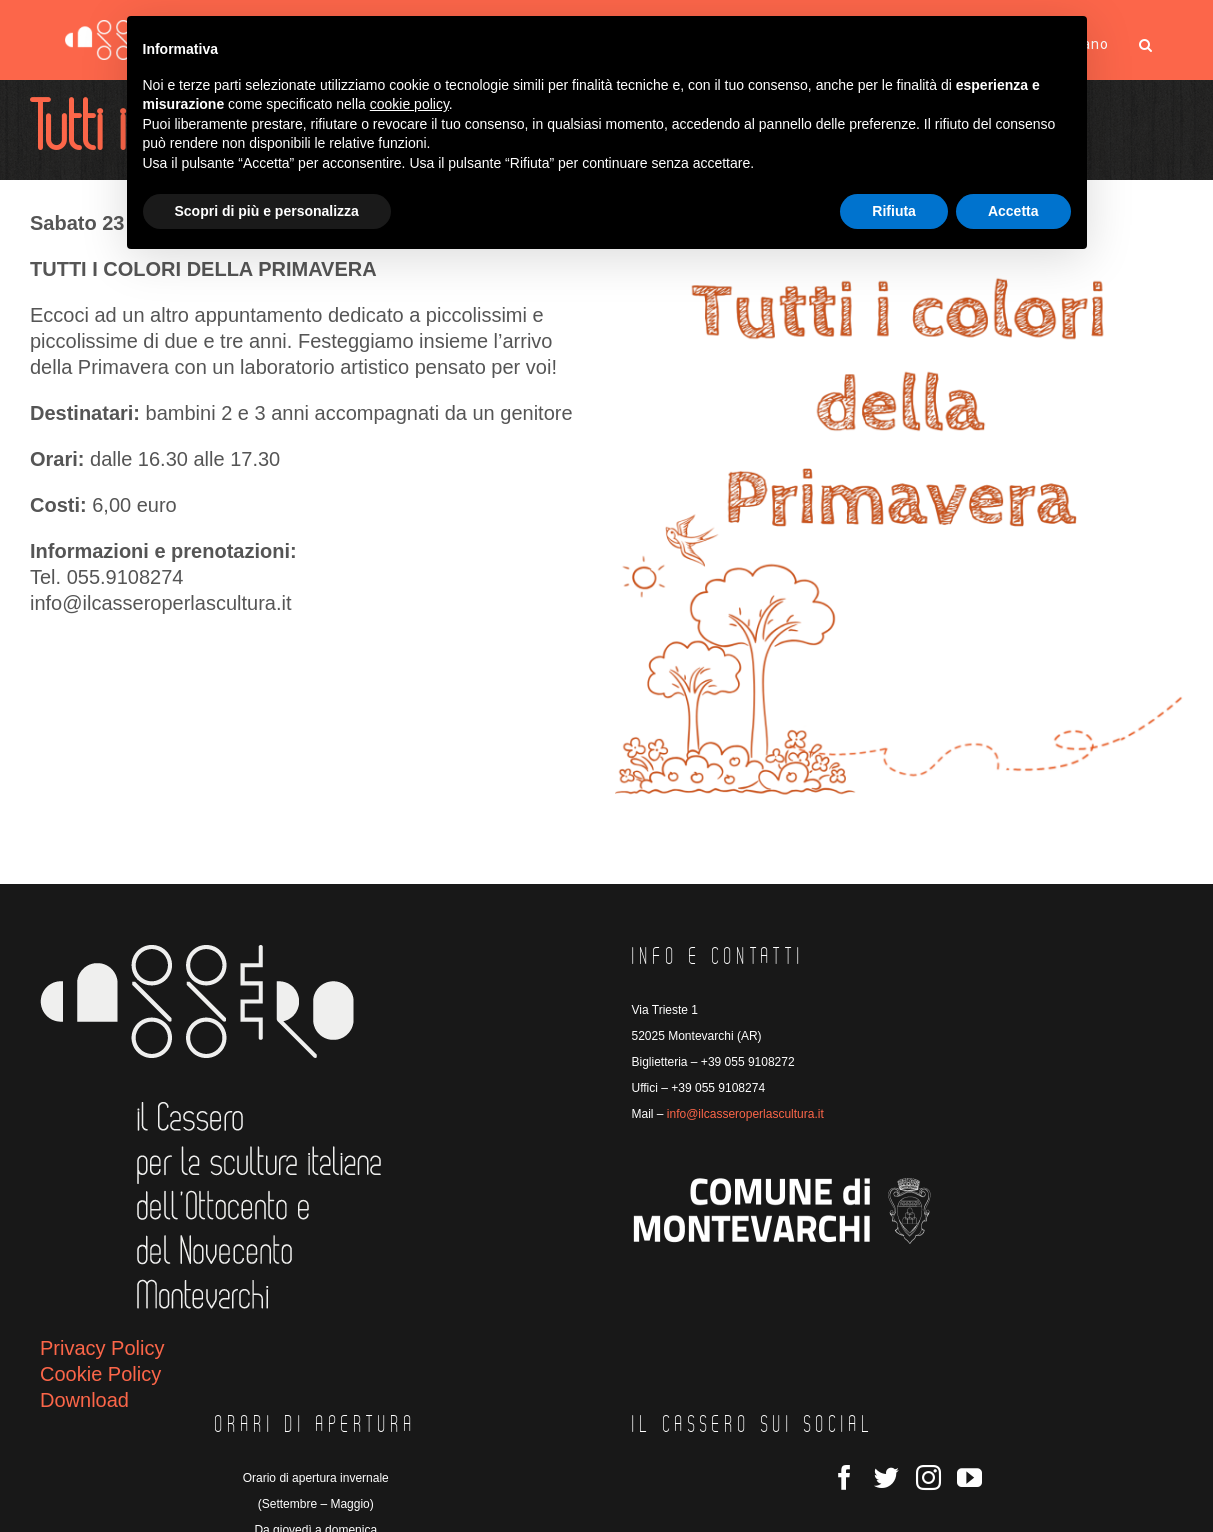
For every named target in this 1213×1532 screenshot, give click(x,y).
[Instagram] (928, 1477)
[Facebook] (844, 1477)
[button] (1146, 45)
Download (84, 1400)
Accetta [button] (1013, 211)
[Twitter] (886, 1477)
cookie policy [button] (409, 104)
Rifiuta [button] (894, 211)
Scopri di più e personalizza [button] (267, 211)
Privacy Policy (102, 1348)
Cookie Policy (100, 1374)
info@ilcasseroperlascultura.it (745, 1114)
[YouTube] (969, 1477)
